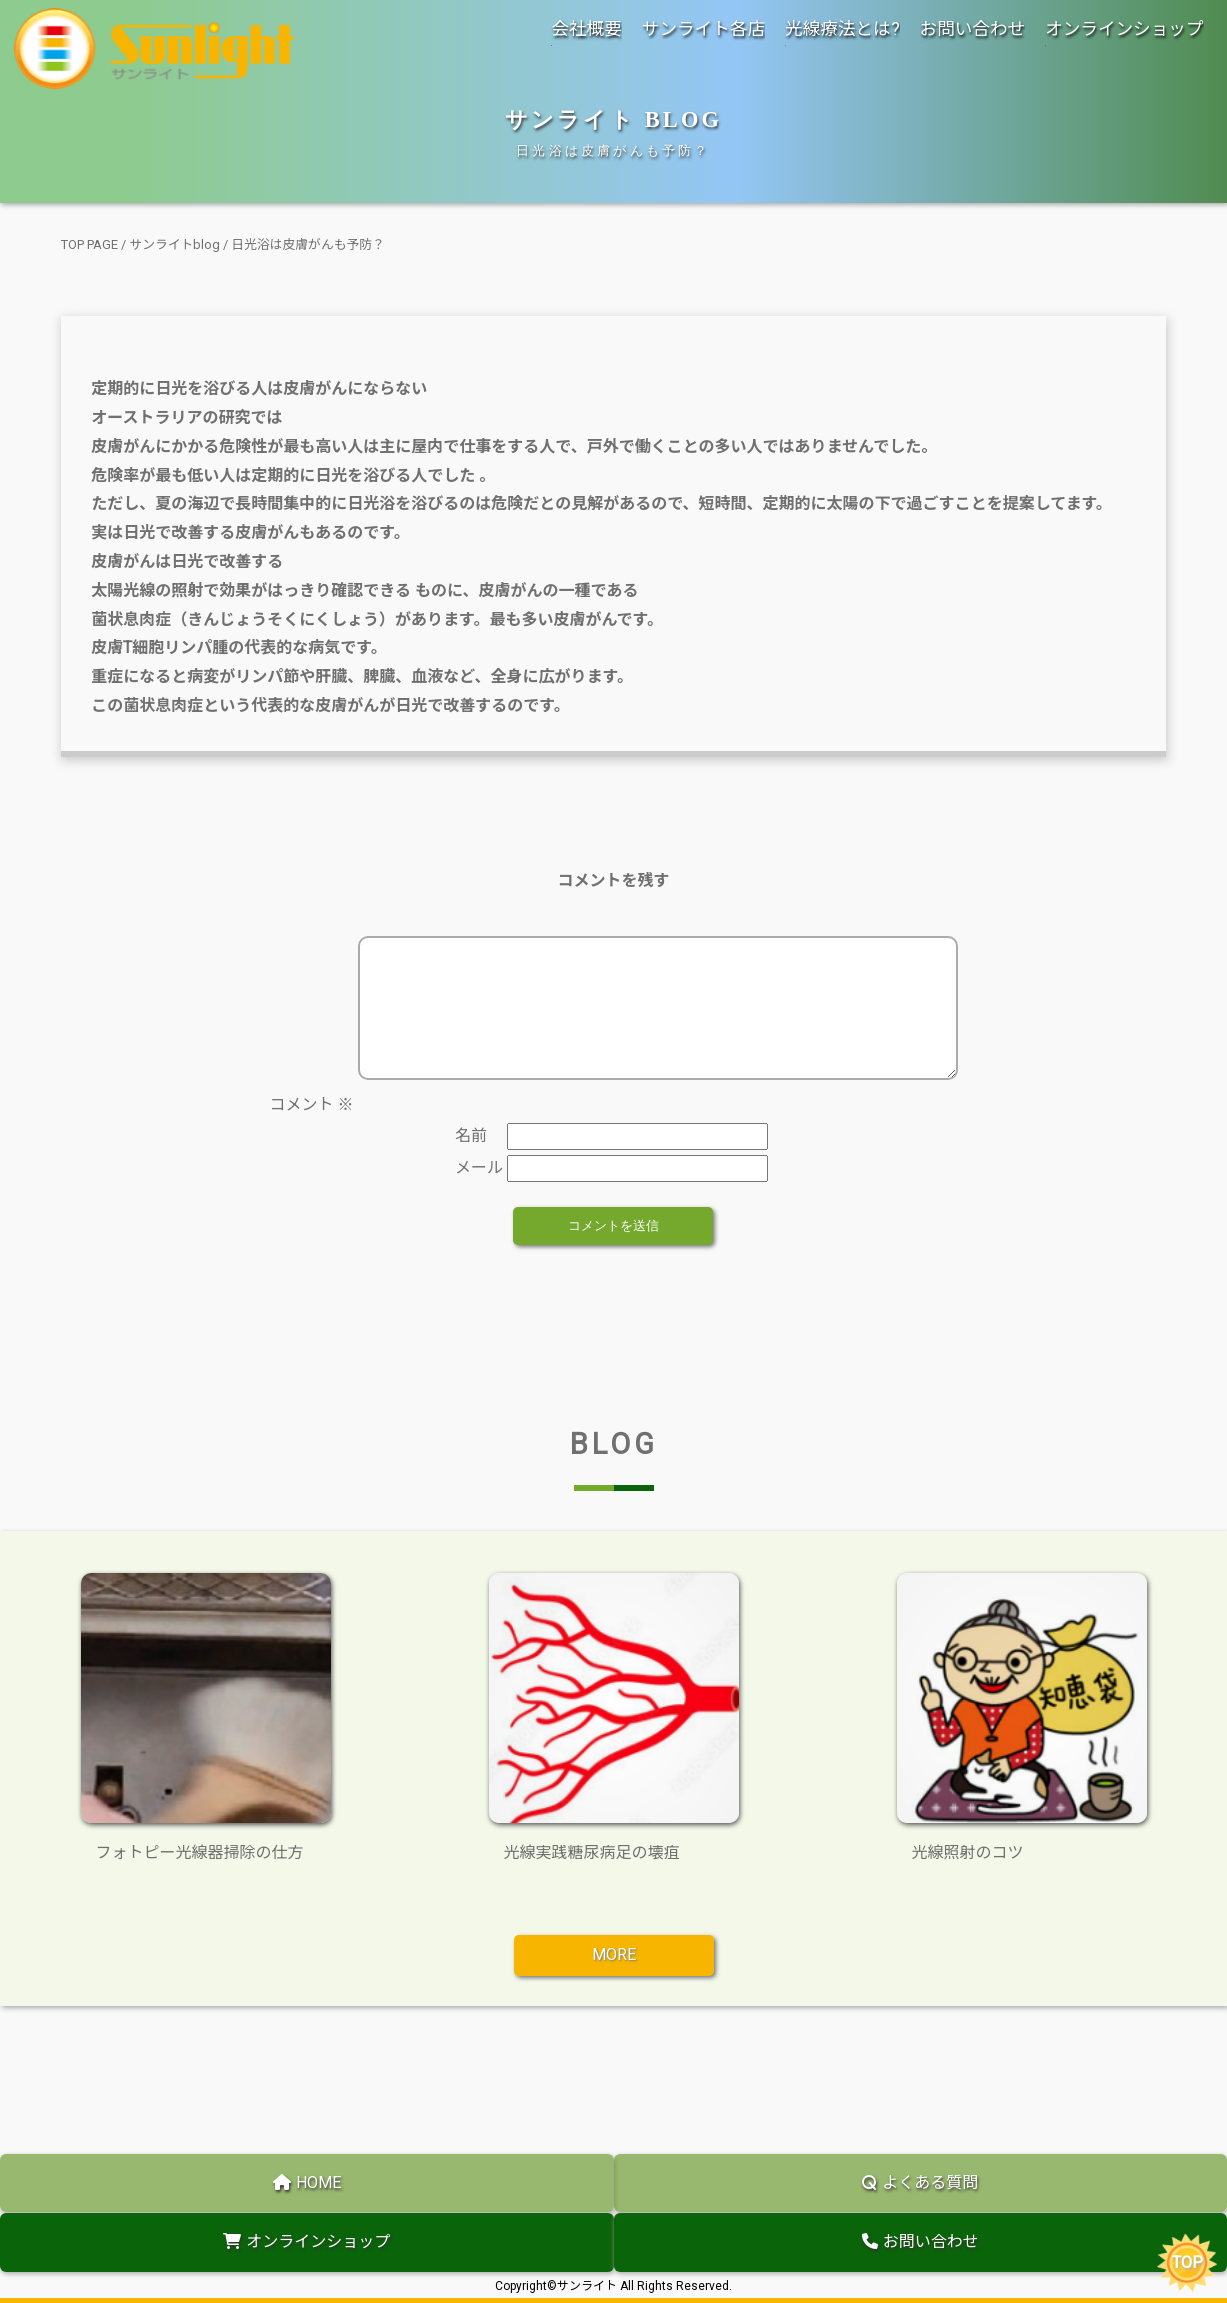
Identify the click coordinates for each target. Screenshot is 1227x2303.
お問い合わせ (973, 29)
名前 (471, 1159)
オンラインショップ (1124, 29)
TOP (1187, 2262)
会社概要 (586, 29)
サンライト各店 (703, 29)
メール (479, 1191)
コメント (311, 1128)
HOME (307, 2182)
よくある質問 (920, 2182)
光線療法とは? (842, 29)
